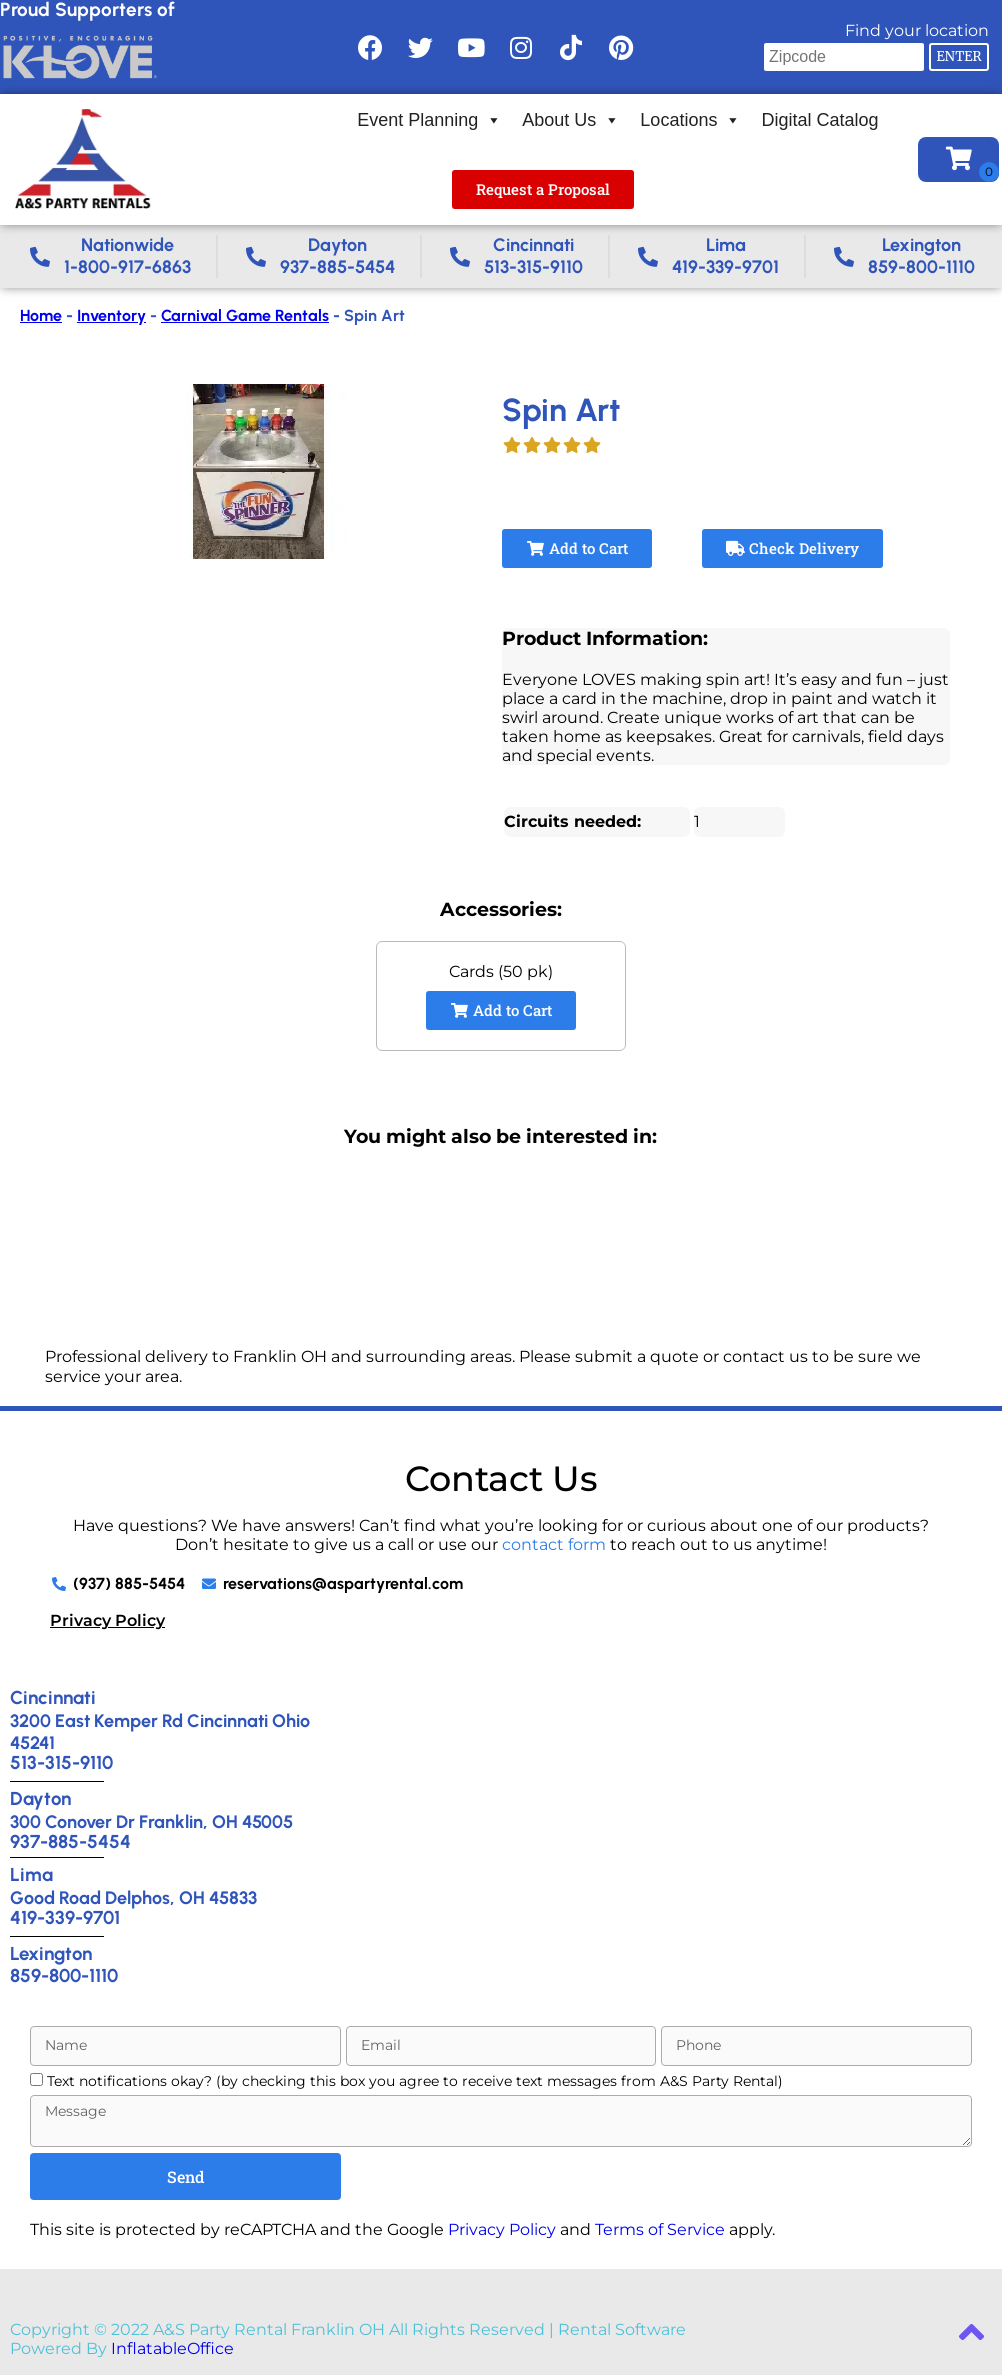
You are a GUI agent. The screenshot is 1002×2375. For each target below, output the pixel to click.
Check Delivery (792, 548)
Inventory (111, 315)
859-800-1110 (64, 1975)
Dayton (40, 1798)
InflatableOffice (172, 2348)
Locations (690, 120)
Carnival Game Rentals (245, 315)
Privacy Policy (107, 1620)
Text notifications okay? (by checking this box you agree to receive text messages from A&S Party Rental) (415, 2081)
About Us (571, 120)
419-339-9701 (65, 1917)
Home (41, 315)
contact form (554, 1544)
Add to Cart (577, 548)
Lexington (51, 1953)
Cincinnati (53, 1697)
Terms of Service (660, 2229)
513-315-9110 (61, 1762)
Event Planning (429, 120)
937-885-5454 (70, 1841)
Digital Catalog (819, 120)
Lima (31, 1874)
